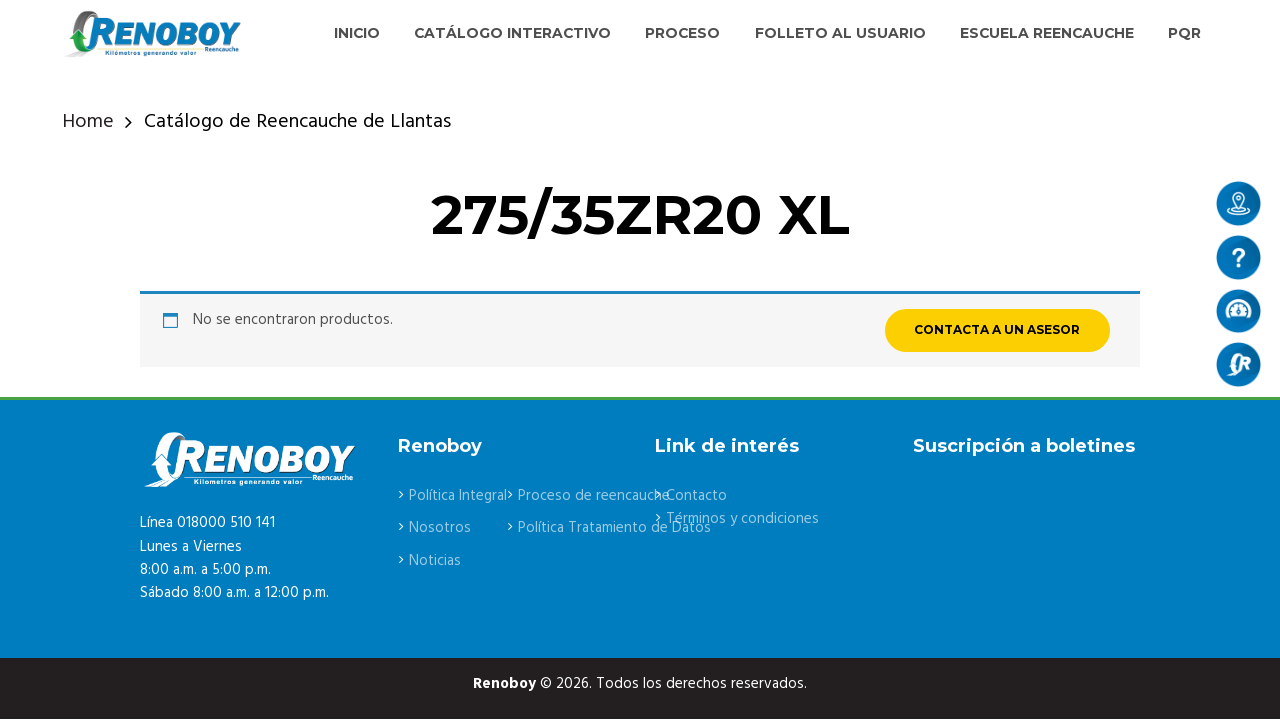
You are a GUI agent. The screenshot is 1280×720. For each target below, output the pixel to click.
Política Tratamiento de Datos (618, 528)
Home (88, 122)
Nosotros (440, 528)
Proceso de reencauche (596, 496)
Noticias (435, 561)
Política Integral (459, 496)
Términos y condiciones (742, 519)
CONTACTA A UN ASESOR (997, 329)
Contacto (697, 496)
